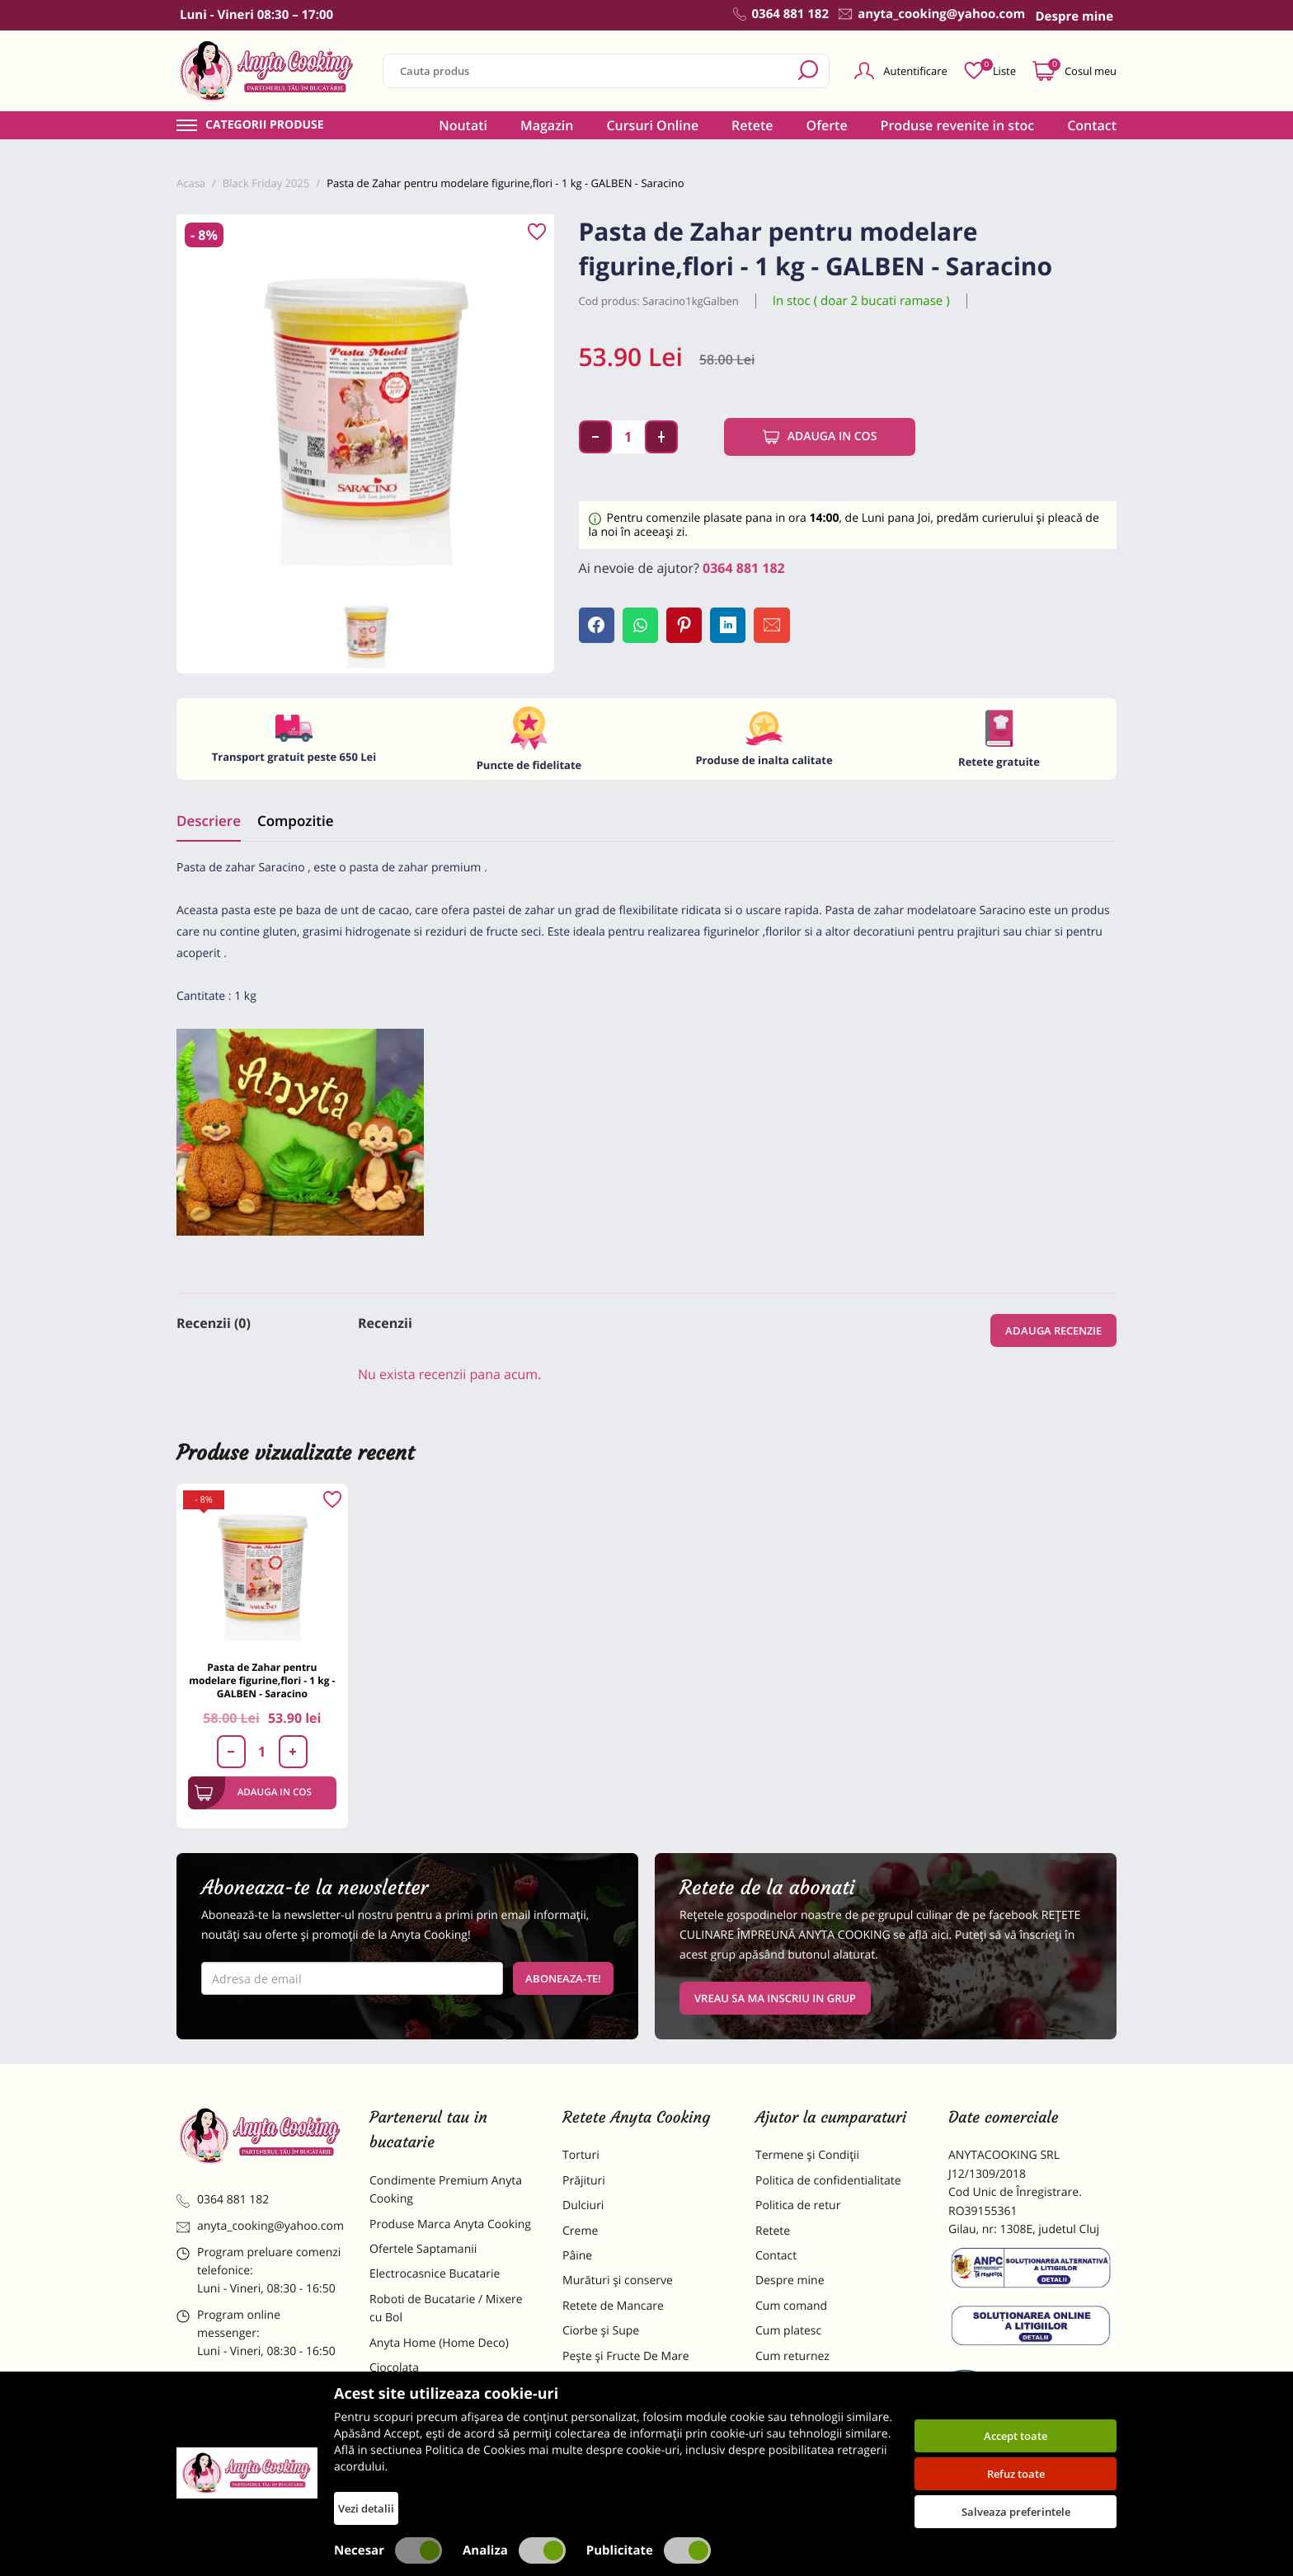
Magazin (547, 125)
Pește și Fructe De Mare (625, 2356)
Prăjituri (583, 2181)
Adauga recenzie (1053, 1330)
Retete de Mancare (613, 2306)
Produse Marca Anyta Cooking (450, 2224)
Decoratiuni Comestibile (433, 2480)
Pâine (577, 2256)
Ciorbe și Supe (600, 2331)
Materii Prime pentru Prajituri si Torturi (448, 2402)
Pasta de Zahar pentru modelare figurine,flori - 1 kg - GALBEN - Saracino (262, 1680)
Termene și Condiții (807, 2155)
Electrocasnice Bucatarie (434, 2274)
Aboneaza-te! (563, 1978)
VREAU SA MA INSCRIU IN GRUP (775, 1998)
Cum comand (791, 2306)
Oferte (827, 125)
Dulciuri (583, 2205)
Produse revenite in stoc (958, 125)
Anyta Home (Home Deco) (439, 2343)
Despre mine (790, 2280)
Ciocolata (394, 2368)
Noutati (463, 125)
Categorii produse (264, 125)
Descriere (208, 820)
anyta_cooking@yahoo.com (260, 2226)
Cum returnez (792, 2356)
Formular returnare (807, 2381)
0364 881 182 (744, 568)
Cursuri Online (652, 125)
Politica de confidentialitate (828, 2181)
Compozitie (295, 820)
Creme (580, 2231)
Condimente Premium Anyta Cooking (445, 2190)
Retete (752, 125)
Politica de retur (797, 2205)
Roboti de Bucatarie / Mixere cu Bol (446, 2308)
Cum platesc (788, 2331)
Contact (1092, 125)
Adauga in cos (820, 437)
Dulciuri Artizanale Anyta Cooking (435, 2445)
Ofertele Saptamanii (423, 2249)
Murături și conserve (617, 2280)
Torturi (580, 2155)
